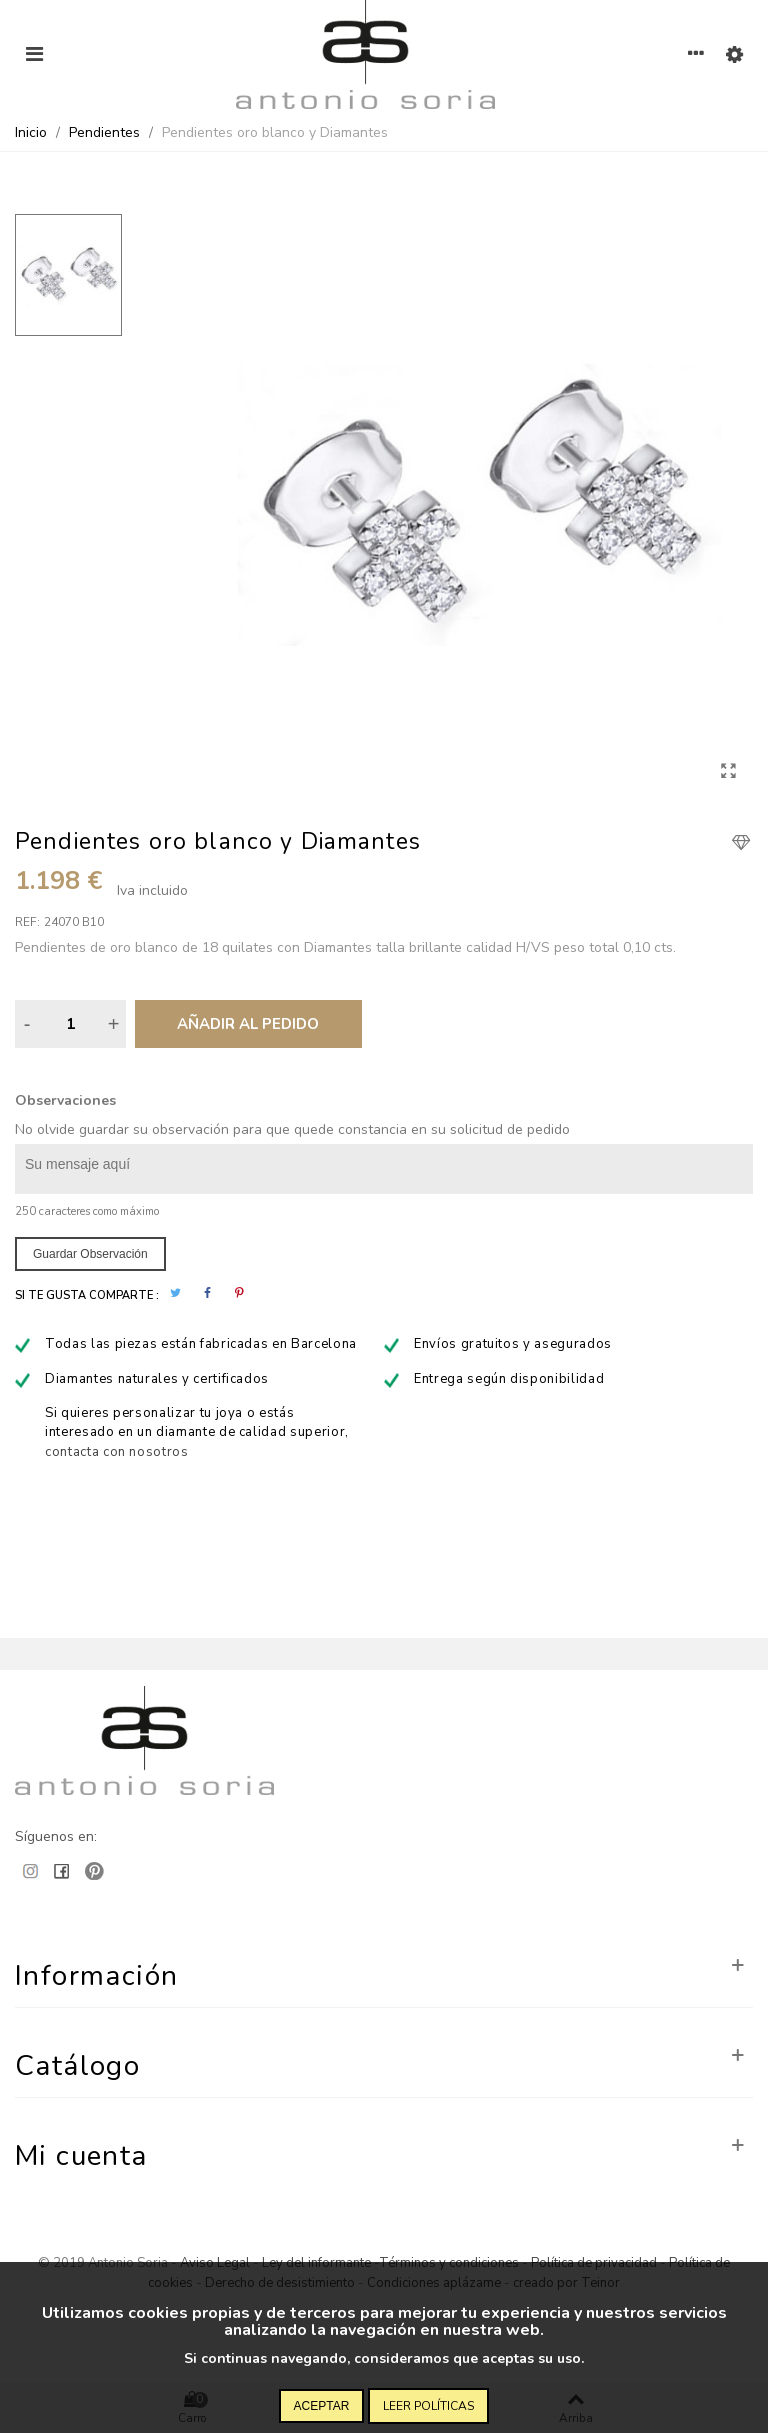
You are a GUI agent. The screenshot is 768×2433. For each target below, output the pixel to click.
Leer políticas (428, 2406)
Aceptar (322, 2406)
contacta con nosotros (117, 1452)
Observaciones (65, 1100)
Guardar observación (90, 1254)
